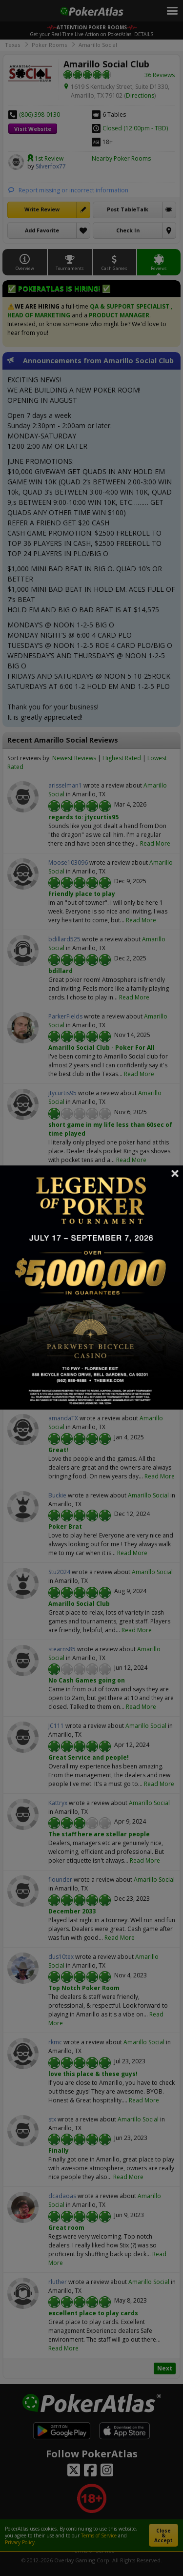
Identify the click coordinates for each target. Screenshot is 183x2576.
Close (175, 1173)
